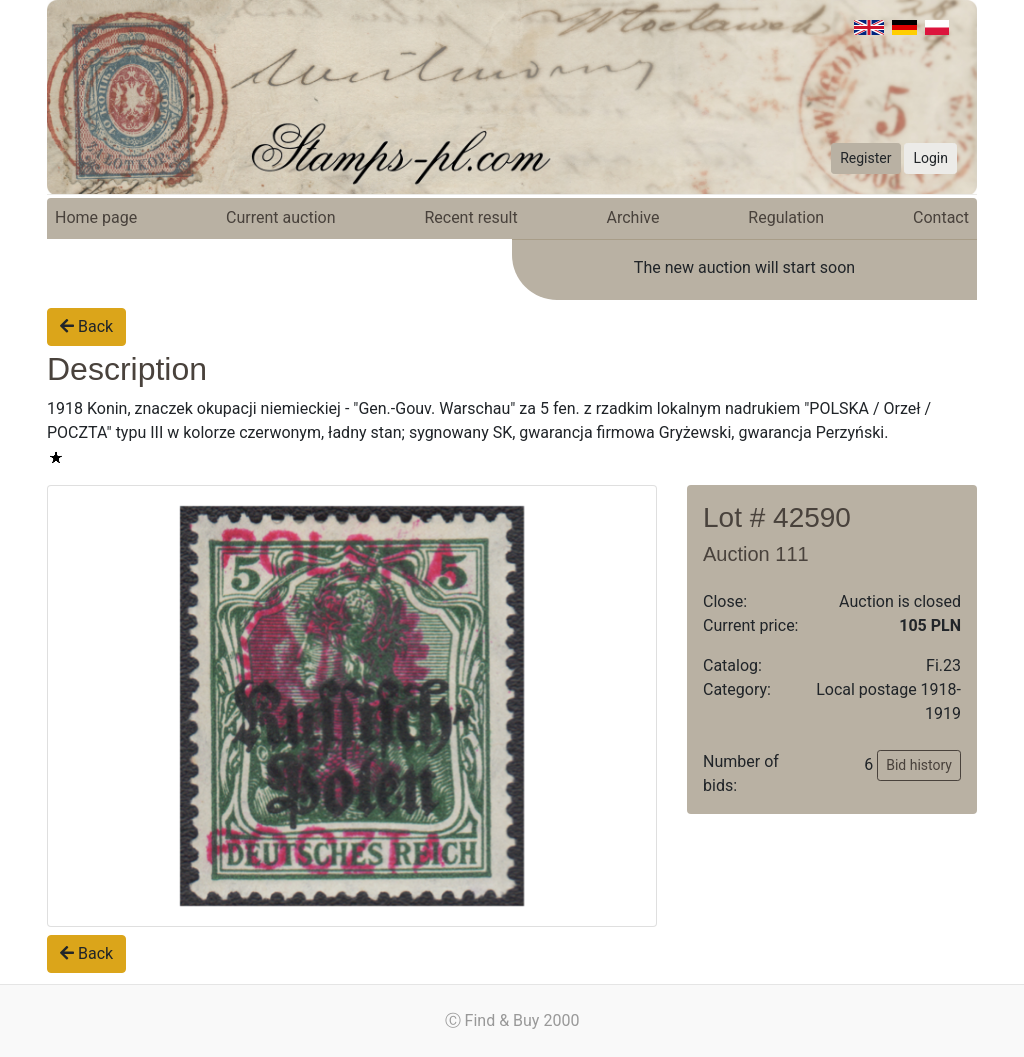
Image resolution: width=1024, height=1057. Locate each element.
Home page (96, 217)
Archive (633, 217)
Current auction (280, 217)
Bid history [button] (919, 765)
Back (86, 326)
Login (930, 158)
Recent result (470, 217)
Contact (941, 217)
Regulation (786, 217)
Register (865, 158)
